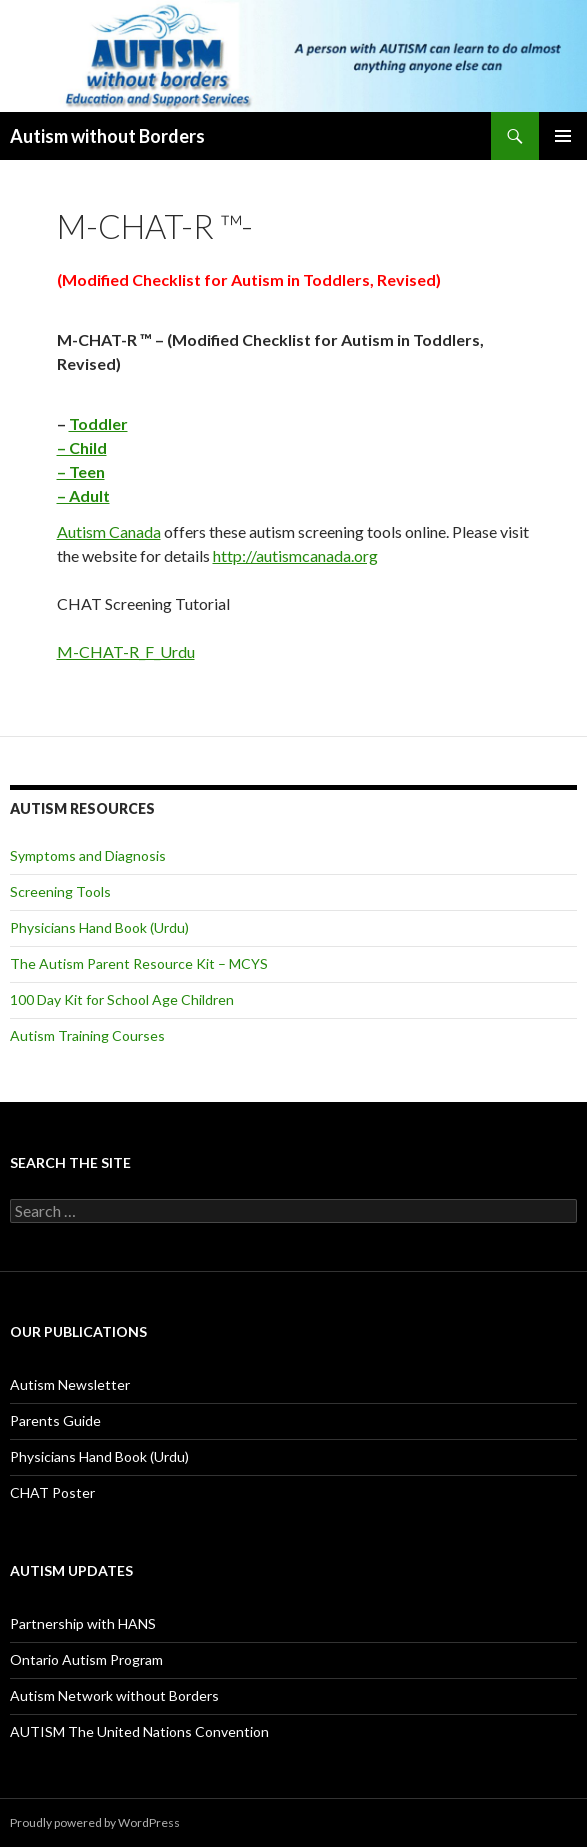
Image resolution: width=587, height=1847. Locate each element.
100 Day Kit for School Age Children (122, 999)
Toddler (98, 423)
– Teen (81, 471)
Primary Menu (563, 136)
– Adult (83, 495)
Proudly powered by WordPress (95, 1822)
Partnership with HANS (83, 1623)
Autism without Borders (107, 136)
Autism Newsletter (70, 1384)
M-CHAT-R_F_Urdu (126, 651)
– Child (82, 447)
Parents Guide (55, 1420)
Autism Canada (109, 531)
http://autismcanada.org (295, 555)
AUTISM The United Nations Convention (139, 1731)
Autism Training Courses (87, 1035)
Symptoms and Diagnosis (88, 855)
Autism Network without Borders (114, 1695)
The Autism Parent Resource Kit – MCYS (139, 963)
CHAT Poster (52, 1492)
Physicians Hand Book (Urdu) (99, 927)
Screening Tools (60, 891)
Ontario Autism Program (86, 1659)
